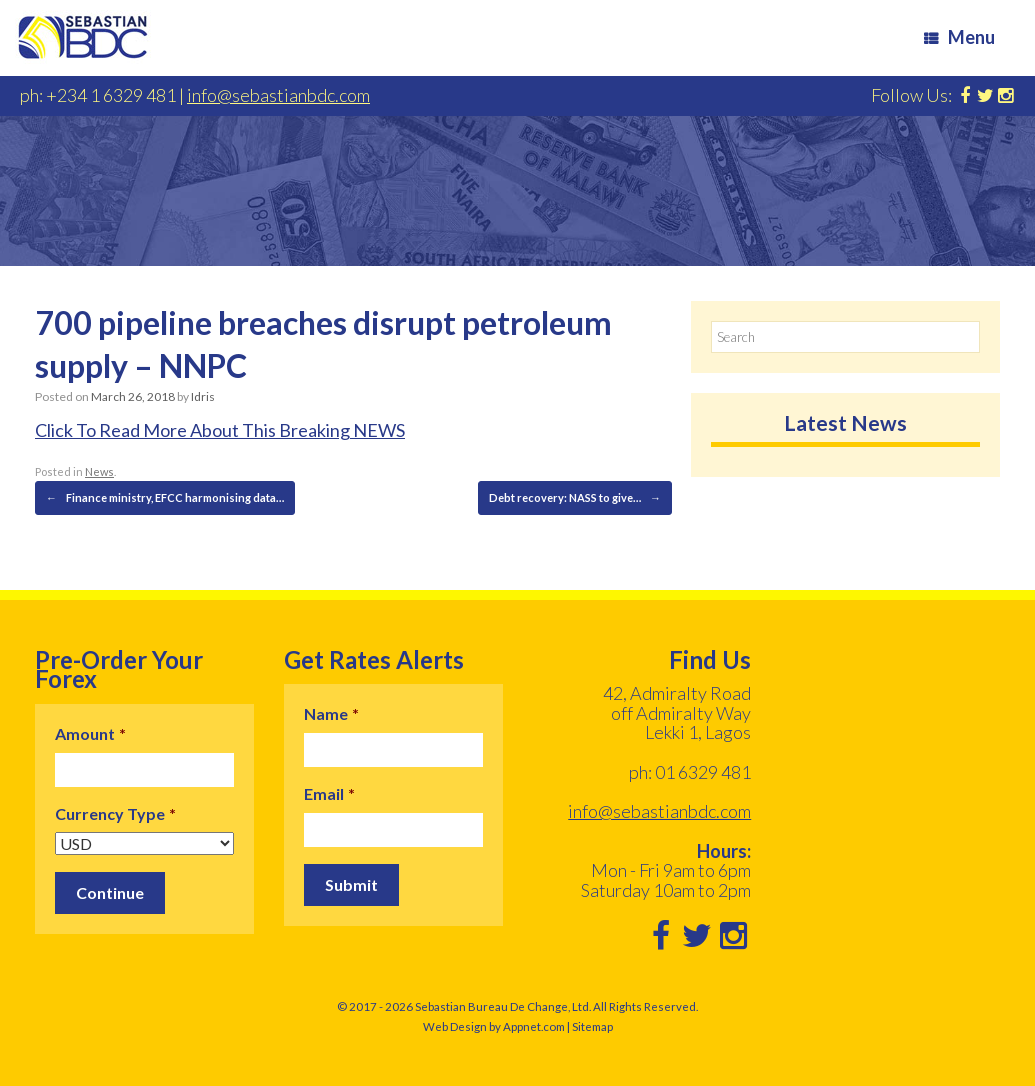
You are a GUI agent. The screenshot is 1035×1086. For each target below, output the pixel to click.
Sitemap (592, 1026)
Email (329, 793)
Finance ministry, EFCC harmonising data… (165, 498)
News (99, 471)
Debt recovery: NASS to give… (575, 498)
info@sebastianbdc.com (278, 95)
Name (331, 713)
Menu (959, 37)
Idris (203, 396)
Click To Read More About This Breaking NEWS (220, 430)
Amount (90, 733)
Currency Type (115, 813)
